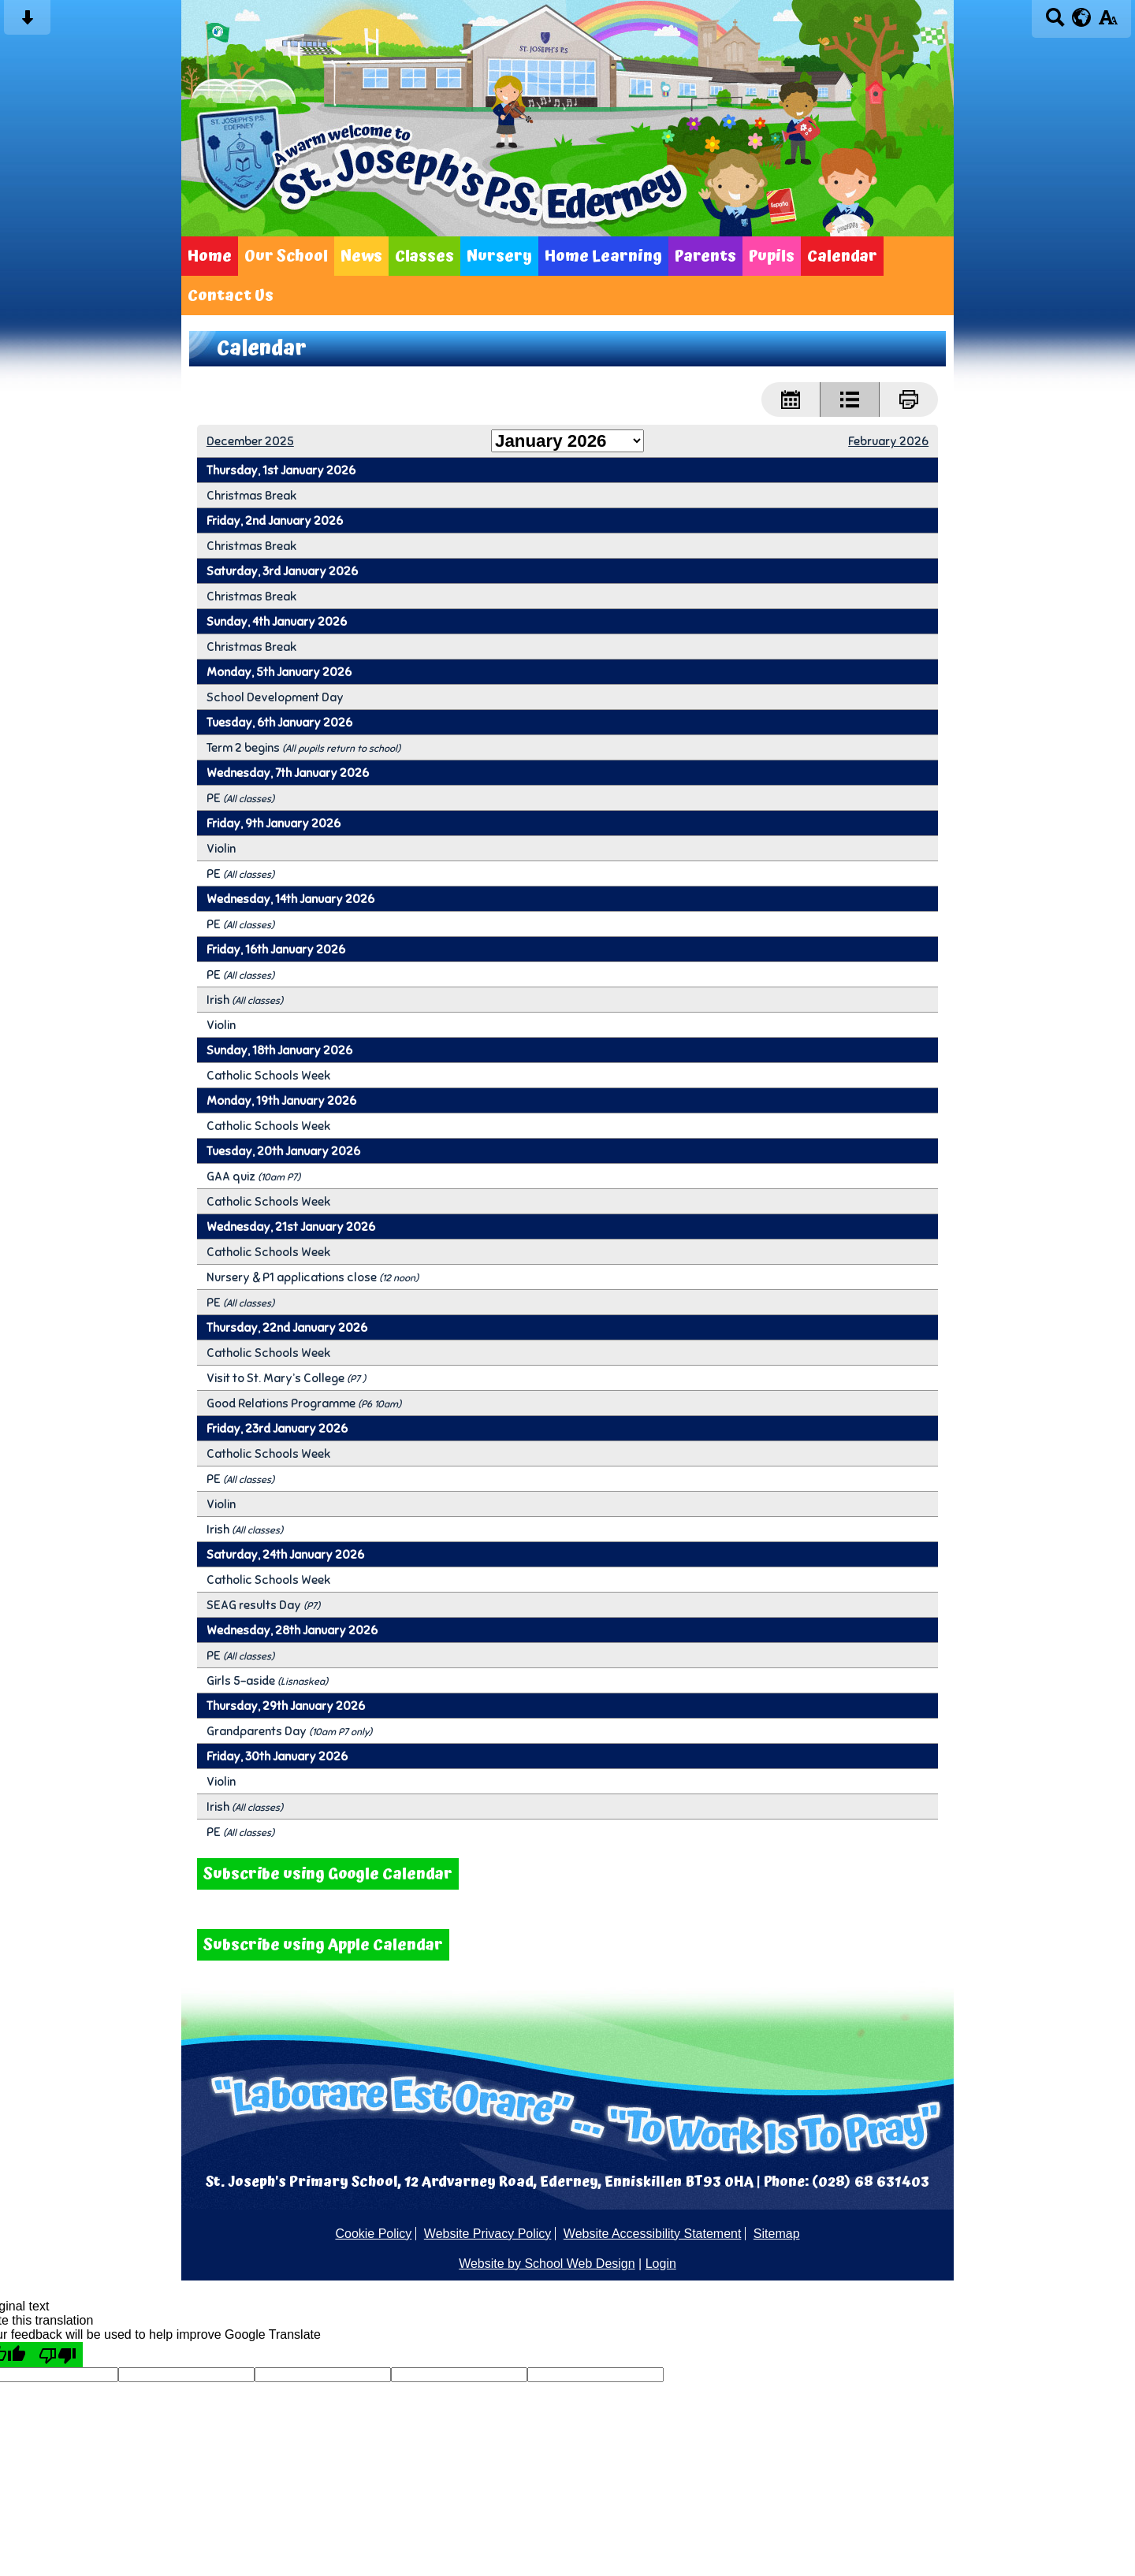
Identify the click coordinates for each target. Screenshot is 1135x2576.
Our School (286, 256)
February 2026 (888, 440)
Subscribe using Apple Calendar (323, 1944)
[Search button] (1055, 22)
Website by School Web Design (547, 2263)
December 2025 (250, 440)
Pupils (771, 256)
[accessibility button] (1107, 22)
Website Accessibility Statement (653, 2233)
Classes (424, 256)
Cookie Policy (373, 2233)
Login (661, 2263)
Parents (705, 256)
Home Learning (603, 256)
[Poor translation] (57, 2354)
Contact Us (231, 295)
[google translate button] (1081, 17)
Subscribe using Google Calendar (327, 1873)
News (361, 256)
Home (210, 256)
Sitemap (777, 2233)
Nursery (499, 256)
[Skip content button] (27, 22)
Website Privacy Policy (488, 2233)
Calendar (842, 256)
